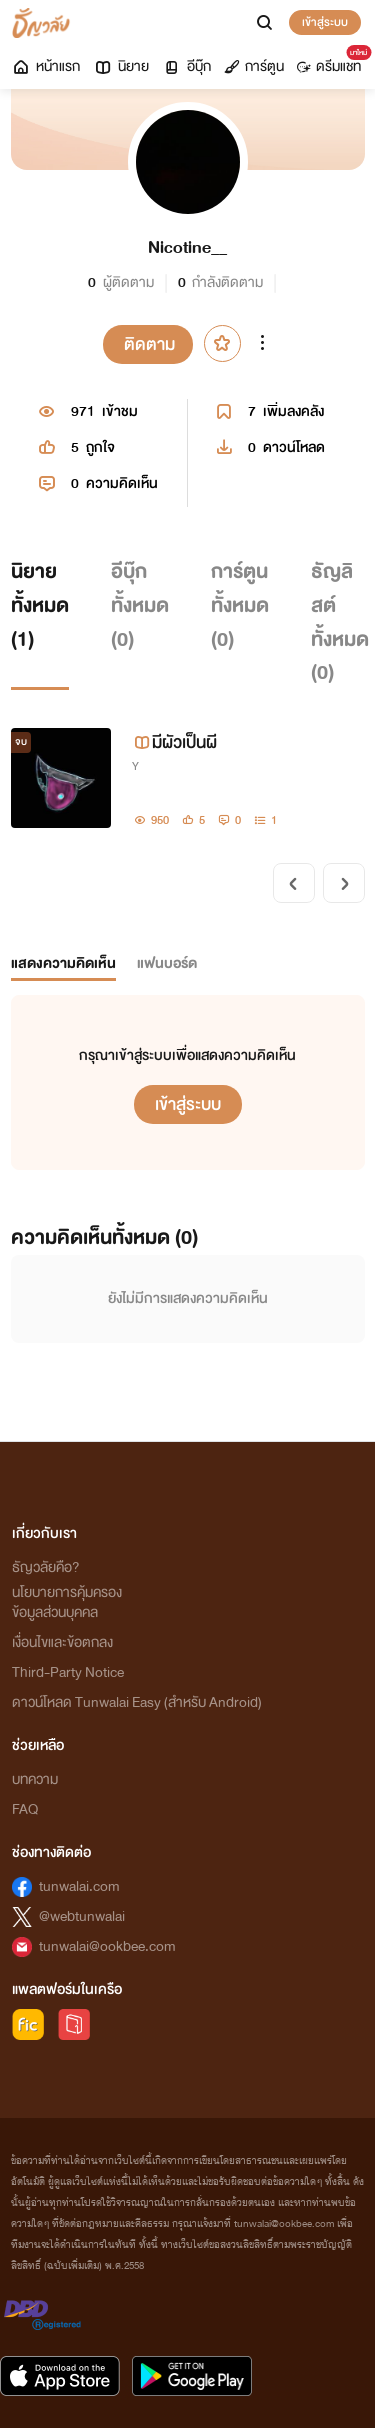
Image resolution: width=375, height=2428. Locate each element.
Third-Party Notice (68, 1672)
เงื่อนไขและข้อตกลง (62, 1642)
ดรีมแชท (332, 62)
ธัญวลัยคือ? (46, 1567)
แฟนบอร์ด (167, 963)
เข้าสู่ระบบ (325, 22)
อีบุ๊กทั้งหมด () (140, 605)
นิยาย (121, 66)
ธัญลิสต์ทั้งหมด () (340, 622)
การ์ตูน (254, 66)
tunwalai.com (79, 1886)
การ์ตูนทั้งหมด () (240, 605)
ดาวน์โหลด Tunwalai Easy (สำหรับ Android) (137, 1702)
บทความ (35, 1779)
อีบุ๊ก (186, 66)
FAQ (25, 1809)
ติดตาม (149, 344)
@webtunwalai (82, 1916)
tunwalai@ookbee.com (107, 1946)
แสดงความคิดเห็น (63, 963)
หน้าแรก (45, 66)
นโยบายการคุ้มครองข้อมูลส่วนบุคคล (67, 1602)
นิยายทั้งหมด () (40, 605)
